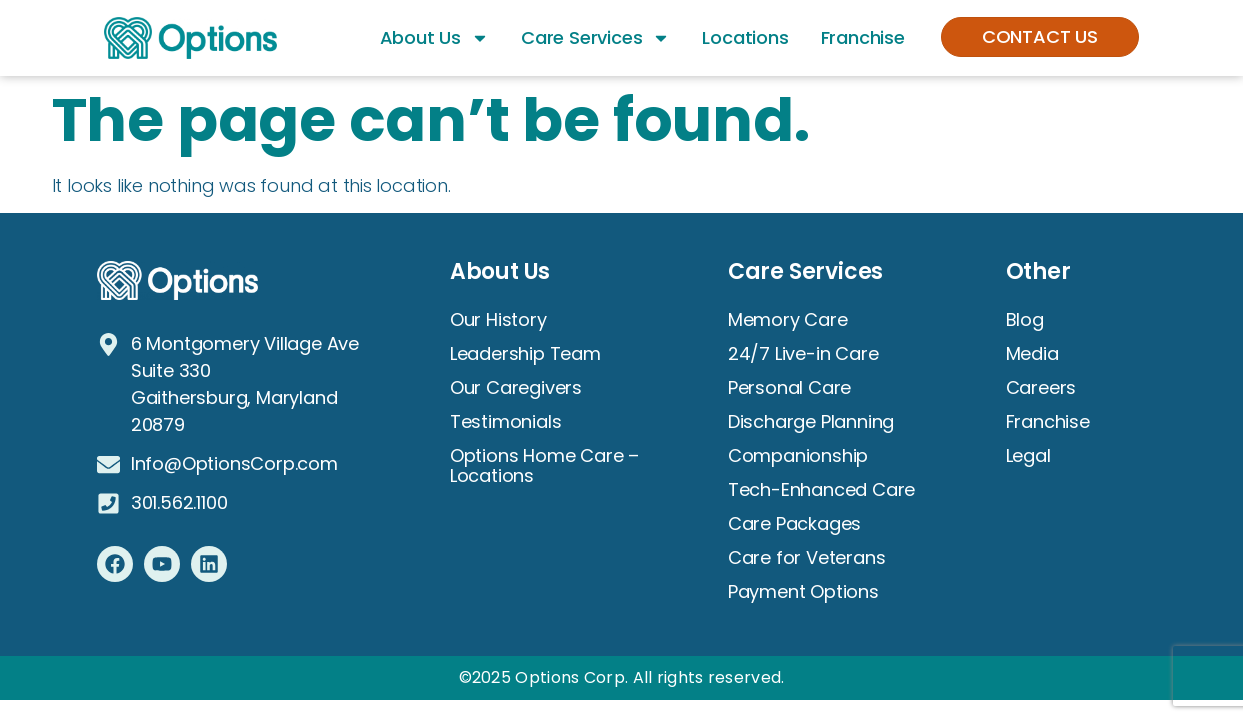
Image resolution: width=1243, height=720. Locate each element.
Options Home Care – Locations (544, 465)
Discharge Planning (811, 421)
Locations (745, 37)
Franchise (863, 37)
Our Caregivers (516, 387)
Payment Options (803, 591)
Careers (1041, 387)
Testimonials (506, 421)
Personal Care (789, 387)
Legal (1028, 455)
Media (1032, 353)
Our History (498, 319)
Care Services (595, 38)
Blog (1025, 319)
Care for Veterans (807, 557)
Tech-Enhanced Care (821, 489)
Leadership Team (525, 353)
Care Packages (794, 523)
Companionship (798, 455)
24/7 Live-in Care (803, 353)
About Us (434, 38)
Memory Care (788, 319)
